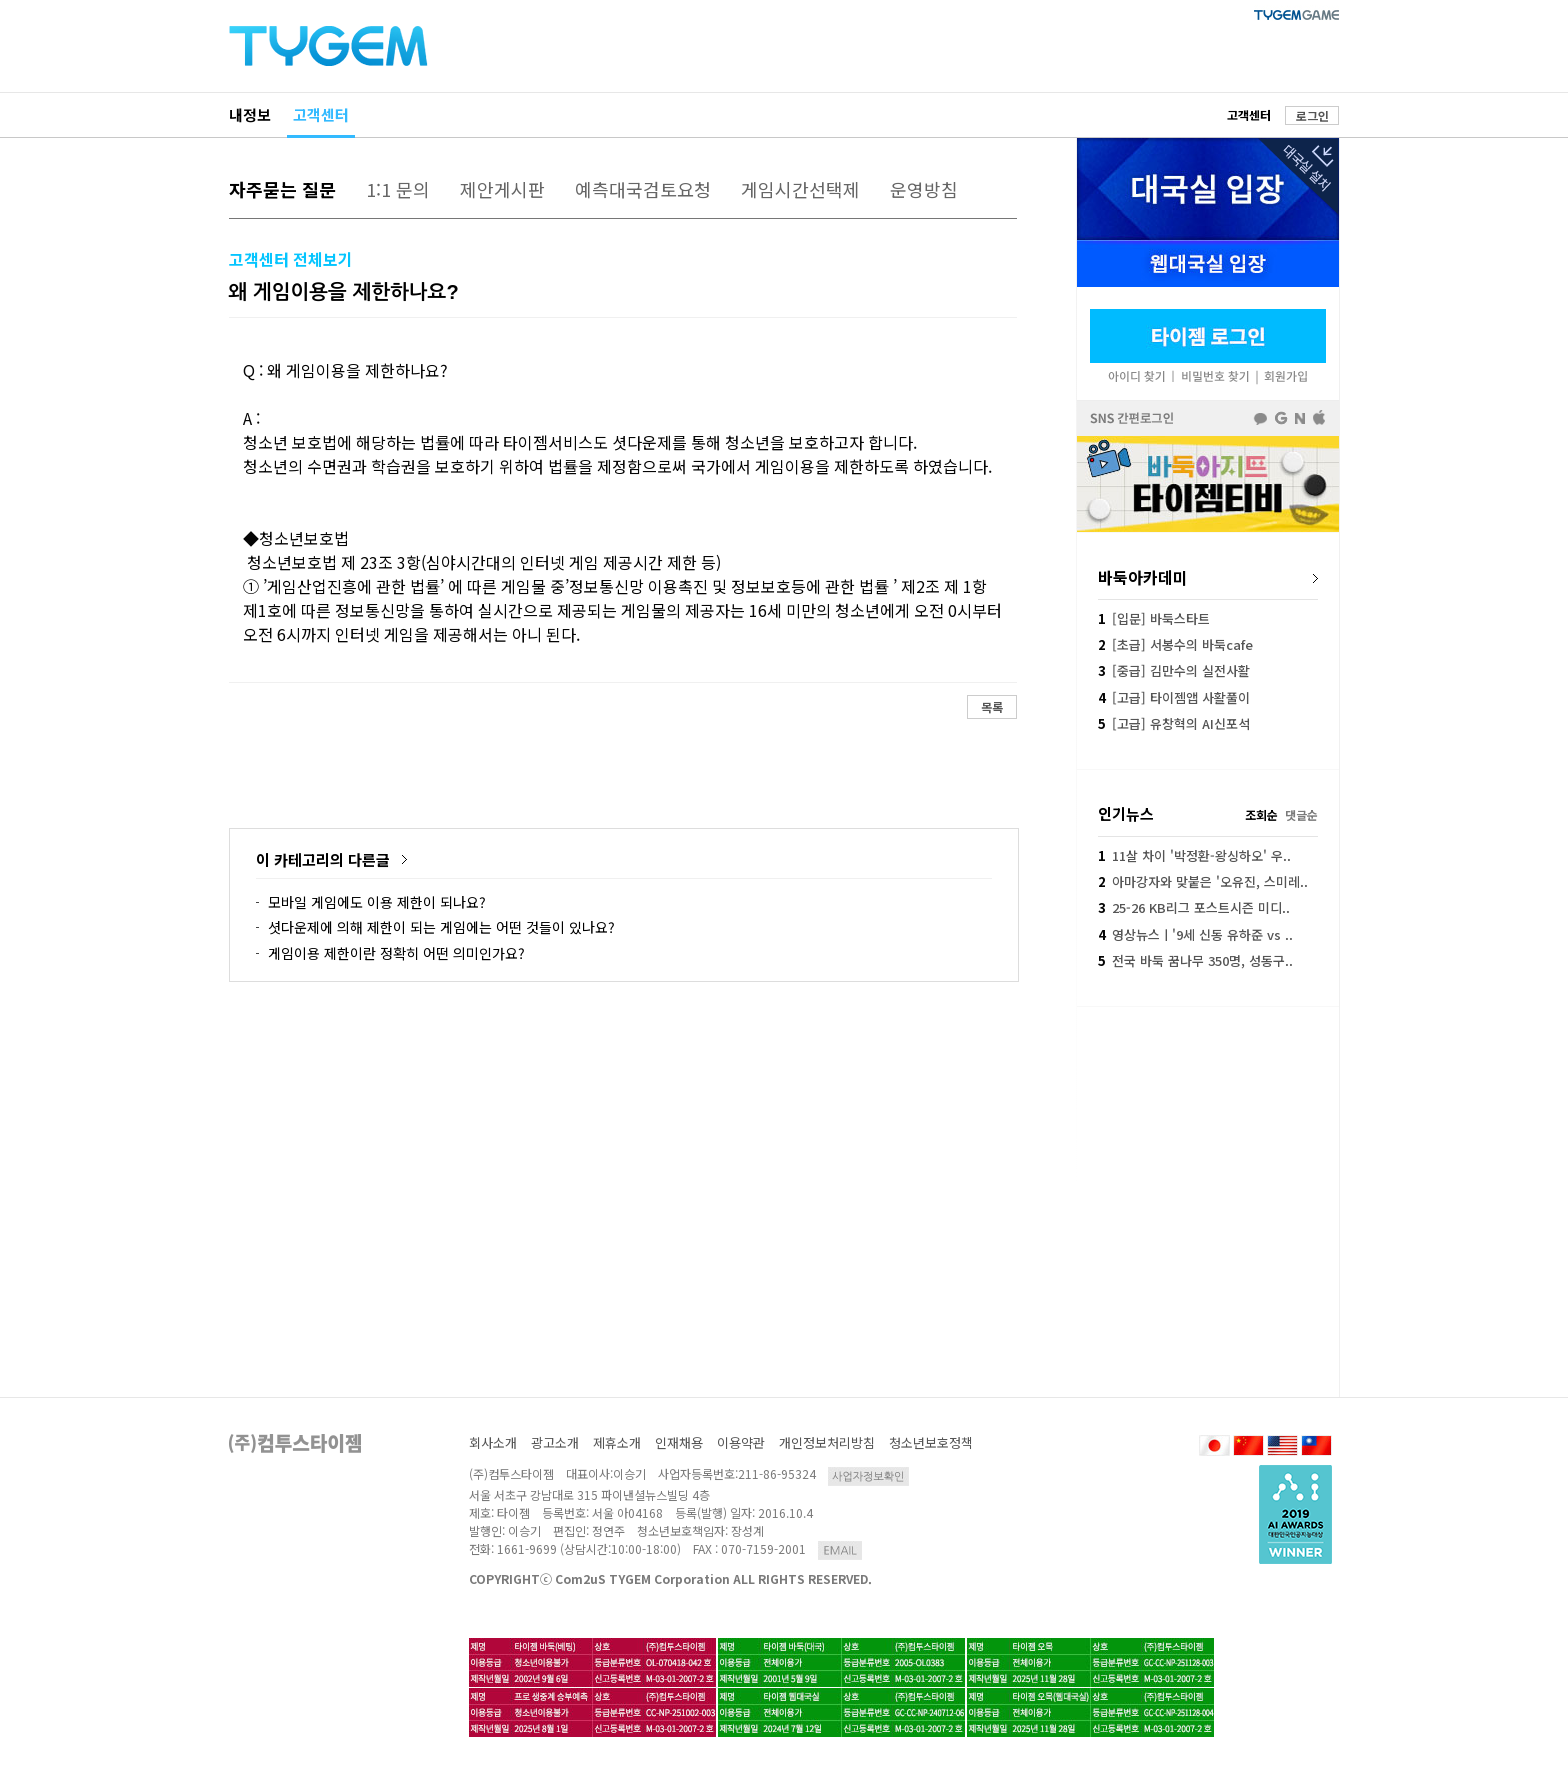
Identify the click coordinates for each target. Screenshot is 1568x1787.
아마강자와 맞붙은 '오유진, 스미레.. (1203, 881)
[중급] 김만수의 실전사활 (1174, 670)
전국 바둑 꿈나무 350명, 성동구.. (1195, 960)
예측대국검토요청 (643, 189)
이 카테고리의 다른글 (323, 859)
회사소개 (493, 1442)
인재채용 (679, 1442)
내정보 (250, 114)
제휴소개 (617, 1442)
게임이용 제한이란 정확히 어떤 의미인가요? (396, 953)
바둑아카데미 (1143, 577)
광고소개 (555, 1442)
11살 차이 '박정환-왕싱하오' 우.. (1194, 855)
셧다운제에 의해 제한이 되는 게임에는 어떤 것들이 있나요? (441, 927)
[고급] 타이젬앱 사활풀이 (1174, 697)
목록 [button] (992, 706)
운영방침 (924, 189)
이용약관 (741, 1442)
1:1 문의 (398, 189)
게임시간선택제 (800, 189)
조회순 (1261, 814)
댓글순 (1301, 814)
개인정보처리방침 (827, 1442)
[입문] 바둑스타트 (1154, 618)
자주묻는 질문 (282, 189)
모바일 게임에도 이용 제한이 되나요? (377, 902)
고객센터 (321, 114)
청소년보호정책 (931, 1442)
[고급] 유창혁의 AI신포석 (1174, 723)
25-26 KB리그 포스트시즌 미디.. (1194, 907)
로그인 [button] (1312, 115)
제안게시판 (502, 189)
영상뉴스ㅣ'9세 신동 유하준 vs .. (1195, 934)
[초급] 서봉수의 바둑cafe (1175, 644)
